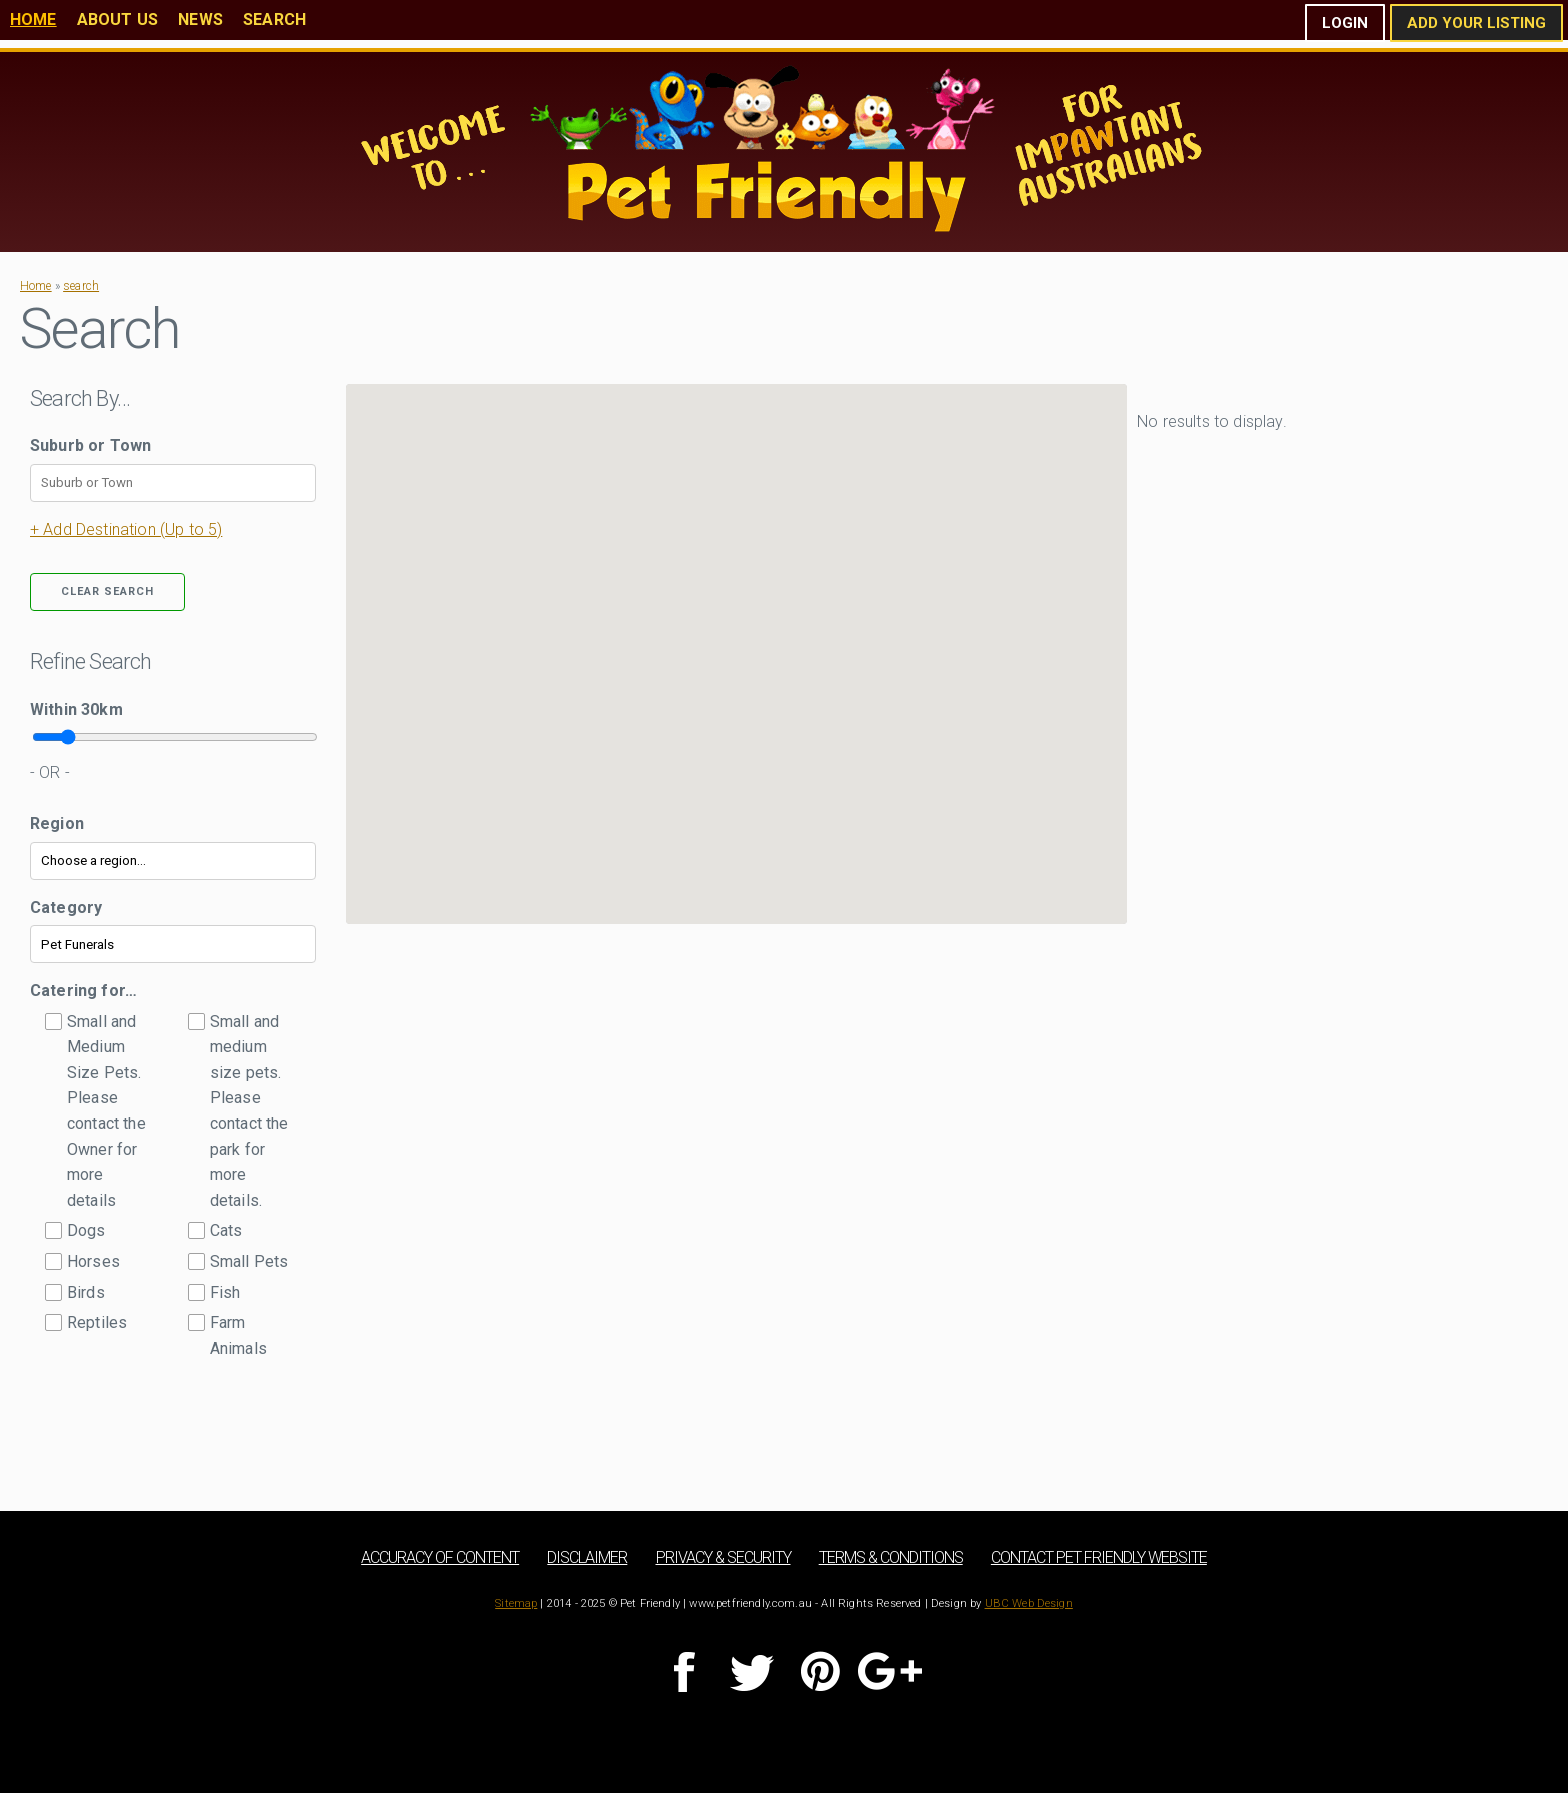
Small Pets (249, 1261)
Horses (93, 1261)
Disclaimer (587, 1557)
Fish (225, 1292)
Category (66, 907)
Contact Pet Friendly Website (1099, 1557)
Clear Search (107, 591)
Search (274, 19)
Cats (226, 1230)
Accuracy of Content (440, 1557)
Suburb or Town (90, 445)
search (81, 286)
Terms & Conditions (891, 1557)
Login (1345, 23)
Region (57, 823)
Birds (86, 1292)
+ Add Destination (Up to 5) (126, 529)
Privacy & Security (723, 1557)
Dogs (86, 1230)
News (200, 19)
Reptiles (97, 1322)
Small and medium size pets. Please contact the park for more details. (249, 1111)
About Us (117, 19)
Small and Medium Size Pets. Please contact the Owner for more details (106, 1111)
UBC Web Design (1029, 1603)
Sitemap (516, 1603)
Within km (76, 709)
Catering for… (83, 990)
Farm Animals (238, 1335)
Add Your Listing (1476, 23)
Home (33, 19)
